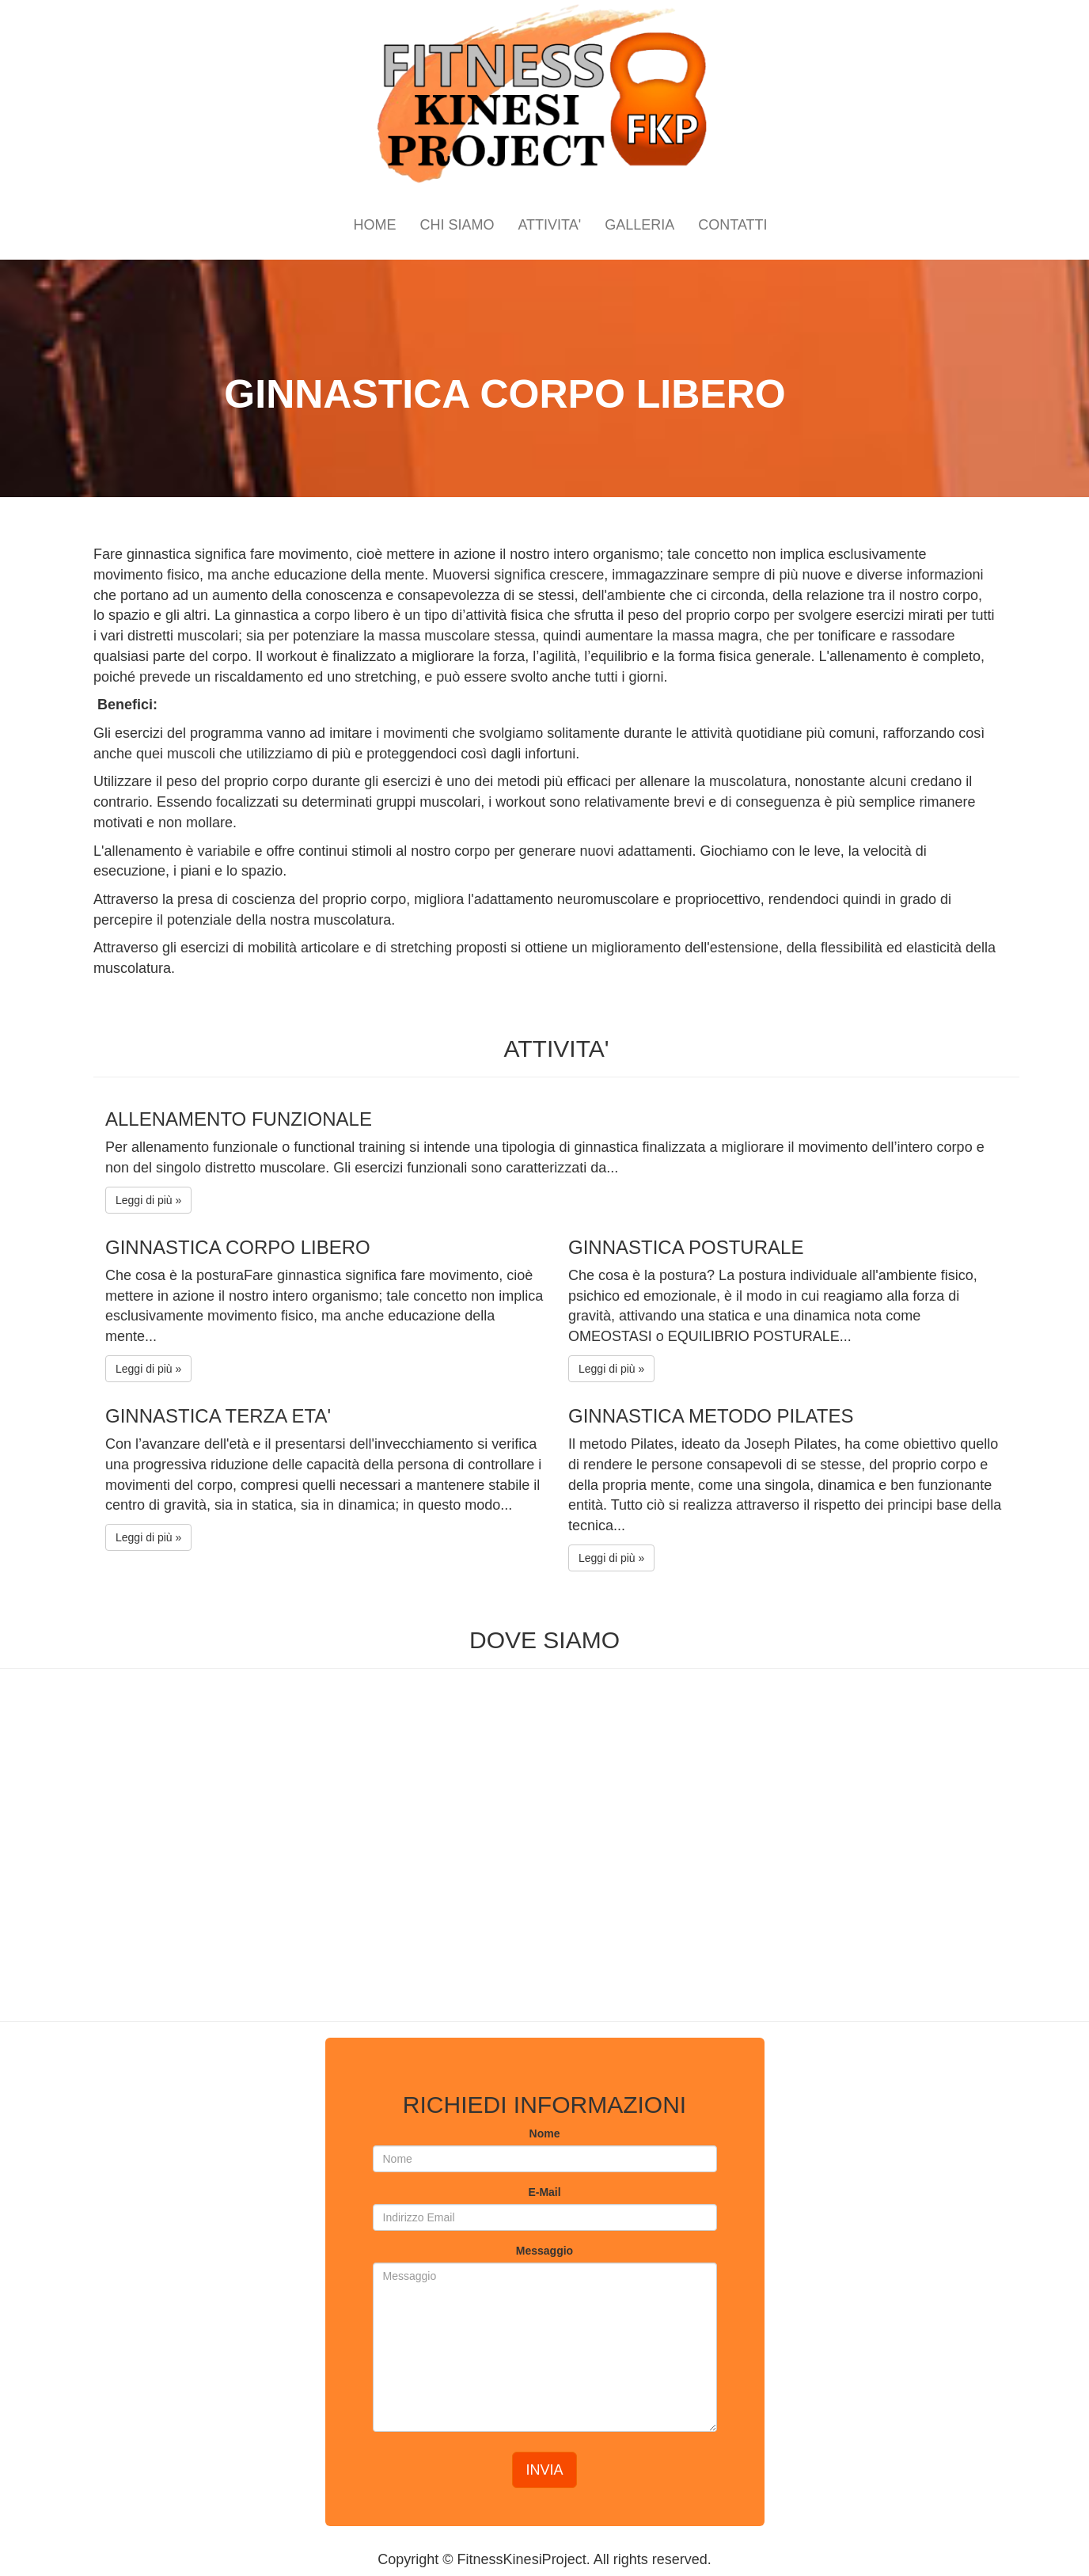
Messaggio (544, 2250)
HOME (374, 225)
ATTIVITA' (549, 225)
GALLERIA (639, 225)
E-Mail (544, 2192)
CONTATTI (732, 225)
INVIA (544, 2470)
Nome (544, 2133)
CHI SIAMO (456, 225)
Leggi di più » (148, 1200)
